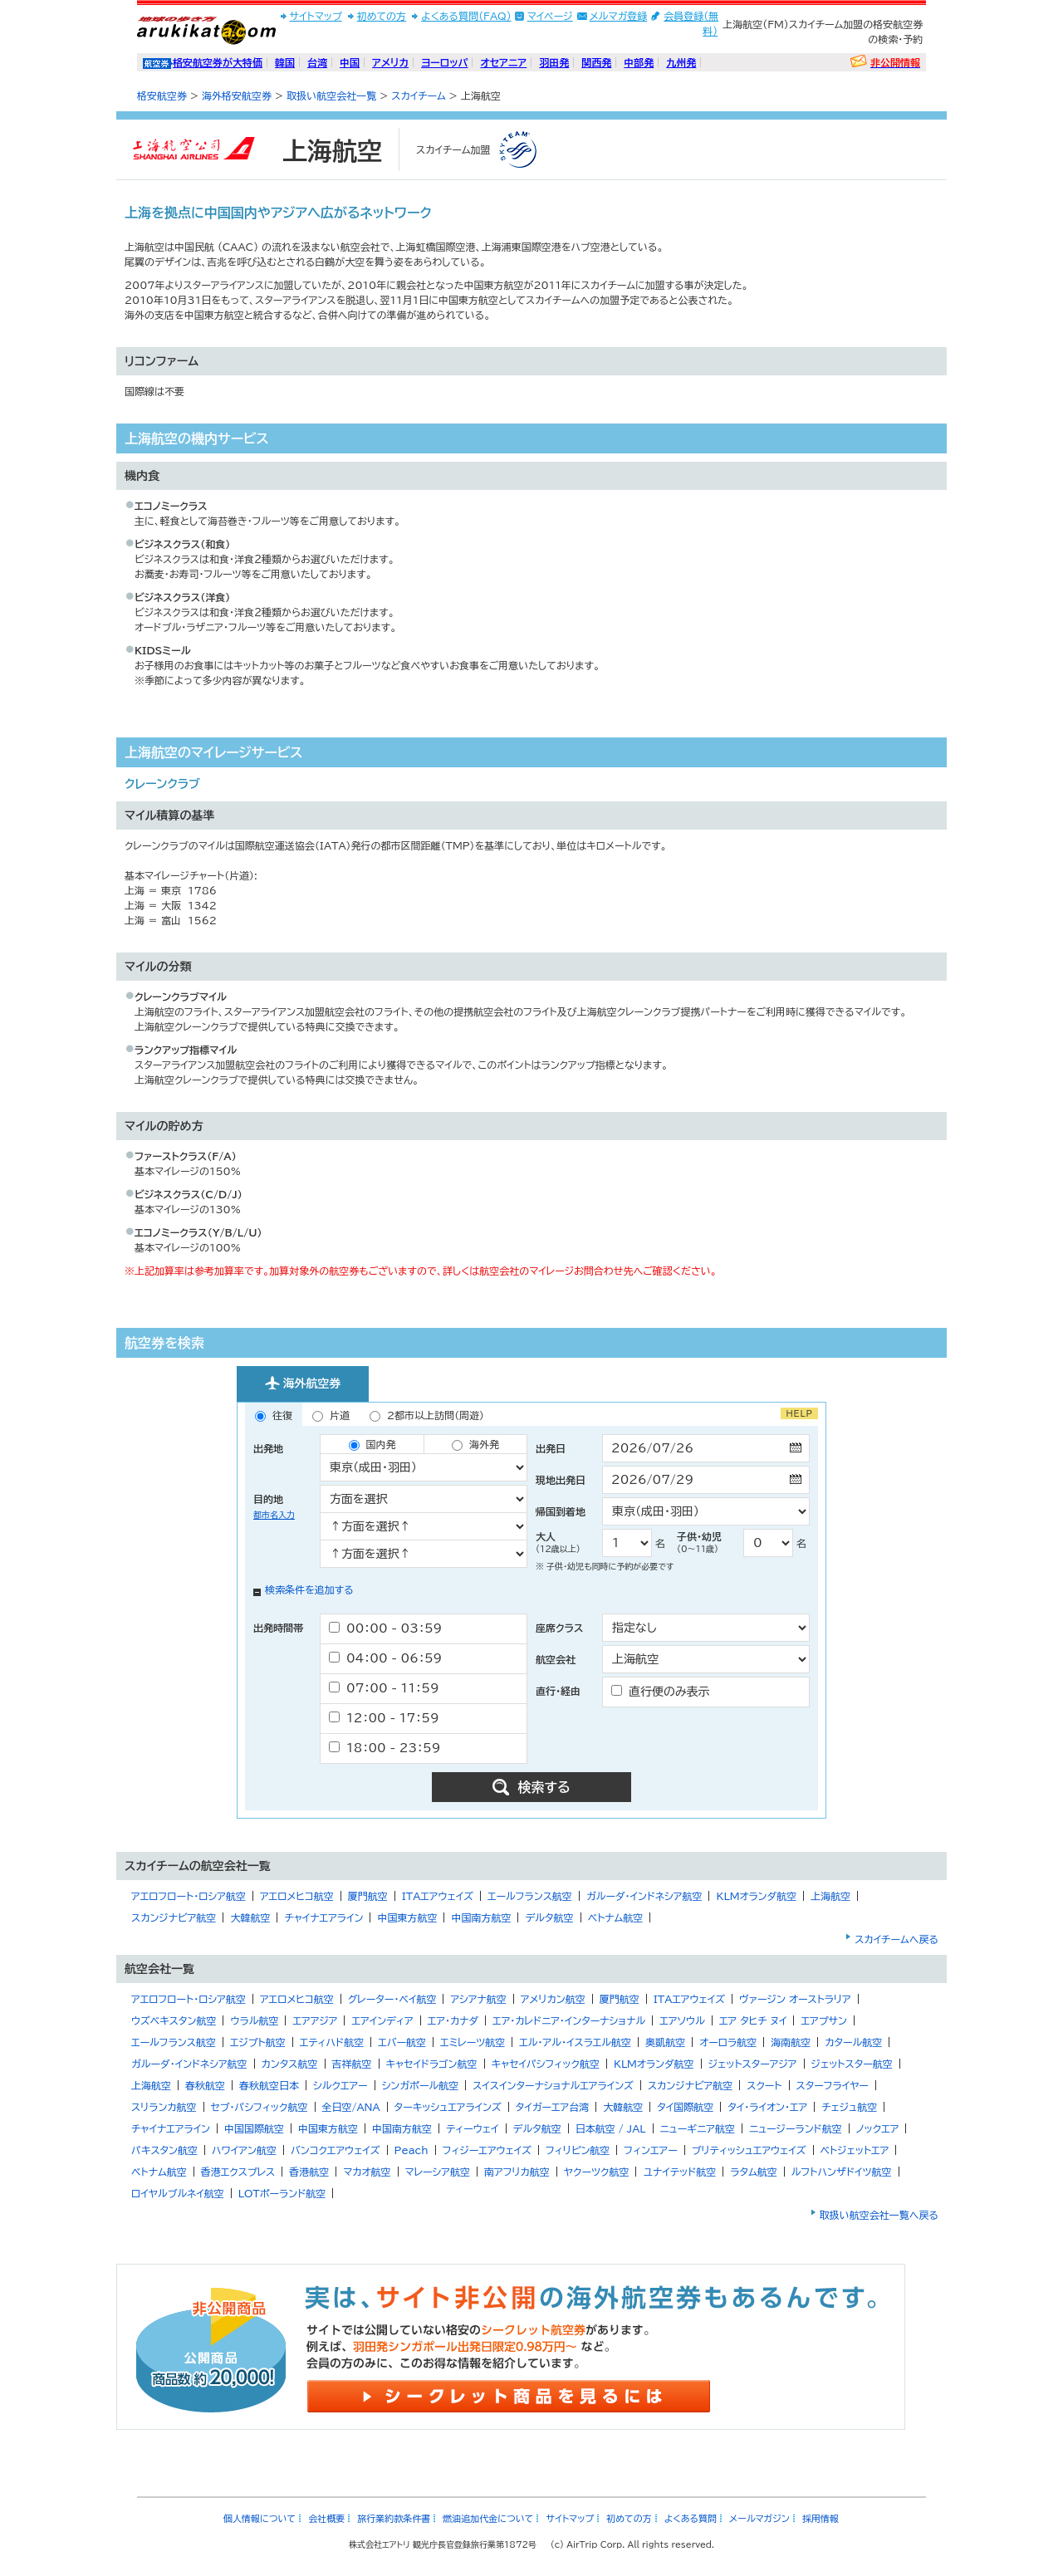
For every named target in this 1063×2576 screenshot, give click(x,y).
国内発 (372, 1445)
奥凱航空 (665, 2042)
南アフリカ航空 (517, 2172)
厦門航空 (368, 1896)
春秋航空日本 (269, 2085)
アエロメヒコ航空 (297, 1896)
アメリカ (390, 62)
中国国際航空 (254, 2128)
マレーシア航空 (437, 2172)
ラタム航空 (753, 2172)
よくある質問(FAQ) (466, 16)
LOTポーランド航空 (282, 2193)
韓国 (285, 62)
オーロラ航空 (728, 2042)
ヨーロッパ (444, 62)
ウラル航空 (254, 2020)
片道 (331, 1416)
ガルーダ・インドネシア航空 (644, 1896)
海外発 (475, 1445)
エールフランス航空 (529, 1896)
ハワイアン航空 (244, 2150)
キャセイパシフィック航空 (546, 2064)
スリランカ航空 (164, 2107)
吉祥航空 (352, 2064)
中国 (350, 62)
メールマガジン (759, 2518)
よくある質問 (690, 2518)
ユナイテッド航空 (679, 2172)
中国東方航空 (407, 1917)
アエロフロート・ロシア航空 (188, 1896)
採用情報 (820, 2518)
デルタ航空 (549, 1917)
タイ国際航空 (685, 2107)
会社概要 (326, 2518)
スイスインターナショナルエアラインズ (553, 2085)
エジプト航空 (258, 2042)
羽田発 (554, 62)
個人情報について (259, 2518)
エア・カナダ (453, 2020)
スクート (764, 2085)
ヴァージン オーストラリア (795, 1999)
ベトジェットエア (855, 2150)
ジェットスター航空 (852, 2064)
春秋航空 (205, 2085)
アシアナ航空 (478, 1999)
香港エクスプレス (238, 2172)
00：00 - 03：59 (385, 1628)
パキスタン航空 (164, 2150)
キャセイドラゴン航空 (432, 2064)
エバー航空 (402, 2042)
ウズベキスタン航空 (173, 2020)
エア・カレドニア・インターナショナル (568, 2020)
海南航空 (791, 2042)
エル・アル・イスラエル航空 (575, 2042)
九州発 (681, 62)
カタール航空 (853, 2042)
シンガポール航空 (420, 2085)
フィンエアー (650, 2150)
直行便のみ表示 (660, 1691)
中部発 (639, 62)
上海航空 (830, 1896)
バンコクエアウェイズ (335, 2150)
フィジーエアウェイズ (487, 2150)
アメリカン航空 (553, 1999)
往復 (273, 1416)
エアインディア (382, 2020)
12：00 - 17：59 (384, 1718)
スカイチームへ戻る (896, 1939)
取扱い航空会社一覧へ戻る (879, 2215)
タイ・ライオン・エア (767, 2107)
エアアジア (314, 2020)
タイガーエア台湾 (553, 2107)
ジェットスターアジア (752, 2064)
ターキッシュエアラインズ (448, 2107)
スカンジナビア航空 (173, 1917)
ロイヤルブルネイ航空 (177, 2193)
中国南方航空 (481, 1917)
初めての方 (381, 16)
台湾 (317, 62)
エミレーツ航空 (472, 2042)
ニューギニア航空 (697, 2128)
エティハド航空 (332, 2042)
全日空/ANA (351, 2107)
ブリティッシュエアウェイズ (749, 2150)
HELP (799, 1413)
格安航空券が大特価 (217, 62)
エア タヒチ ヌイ (753, 2020)
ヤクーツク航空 (596, 2172)
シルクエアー (340, 2085)
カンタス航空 (290, 2064)
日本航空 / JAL (611, 2128)
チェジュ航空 (849, 2107)
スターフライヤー (832, 2085)
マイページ (550, 16)
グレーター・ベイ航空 (392, 1999)
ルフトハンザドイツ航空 (841, 2172)
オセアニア (503, 62)
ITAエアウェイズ (437, 1896)
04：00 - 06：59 (385, 1658)
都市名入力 (274, 1515)
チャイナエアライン (323, 1917)
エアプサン (823, 2020)
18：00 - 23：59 (384, 1747)
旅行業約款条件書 (393, 2518)
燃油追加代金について (488, 2518)
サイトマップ (316, 16)
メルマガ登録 (619, 16)
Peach (411, 2150)
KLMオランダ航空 (756, 1896)
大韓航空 (250, 1917)
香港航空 (309, 2172)
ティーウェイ (472, 2128)
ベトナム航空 (616, 1917)
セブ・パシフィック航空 (259, 2107)
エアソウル (682, 2020)
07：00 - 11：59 (384, 1688)
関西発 (596, 62)
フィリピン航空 (578, 2150)
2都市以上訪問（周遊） (427, 1416)
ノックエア (877, 2128)
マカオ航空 (366, 2172)
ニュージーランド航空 (795, 2128)
